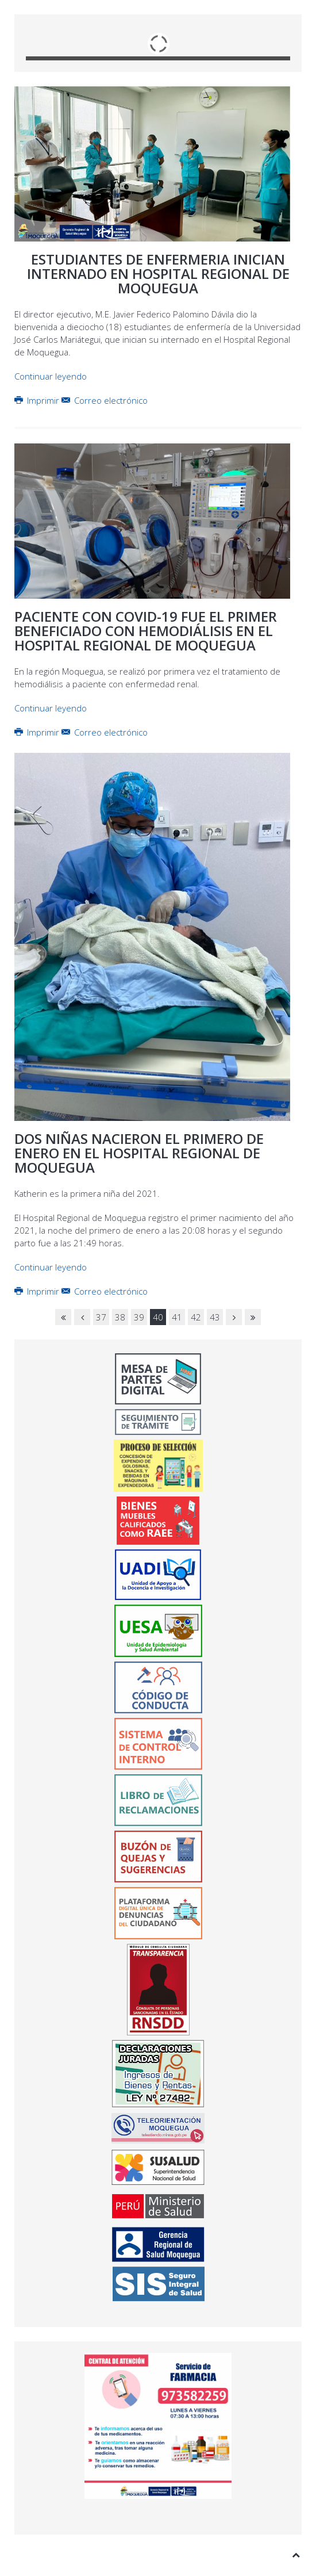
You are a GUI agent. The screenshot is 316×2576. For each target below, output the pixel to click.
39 (139, 1317)
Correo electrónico (104, 400)
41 (177, 1317)
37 (101, 1317)
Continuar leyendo (50, 376)
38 (120, 1317)
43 (215, 1317)
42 (196, 1317)
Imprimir (37, 400)
